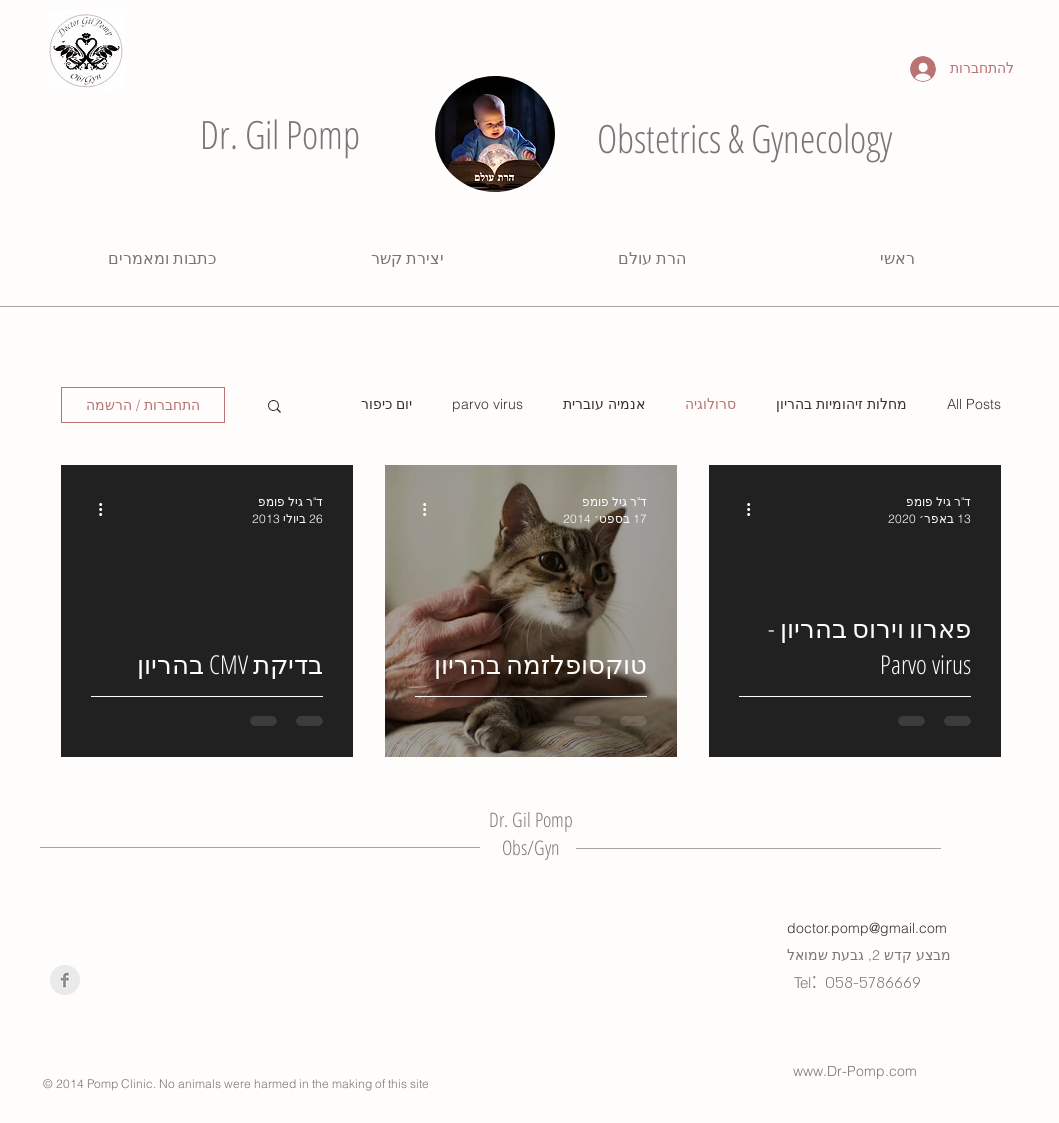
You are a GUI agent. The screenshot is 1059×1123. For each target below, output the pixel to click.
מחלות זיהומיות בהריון (841, 404)
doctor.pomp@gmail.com (867, 928)
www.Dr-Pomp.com (855, 1071)
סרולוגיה (710, 404)
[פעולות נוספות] (742, 509)
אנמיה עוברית (604, 404)
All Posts (974, 404)
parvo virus (487, 404)
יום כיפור (386, 404)
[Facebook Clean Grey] (65, 980)
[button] (274, 407)
